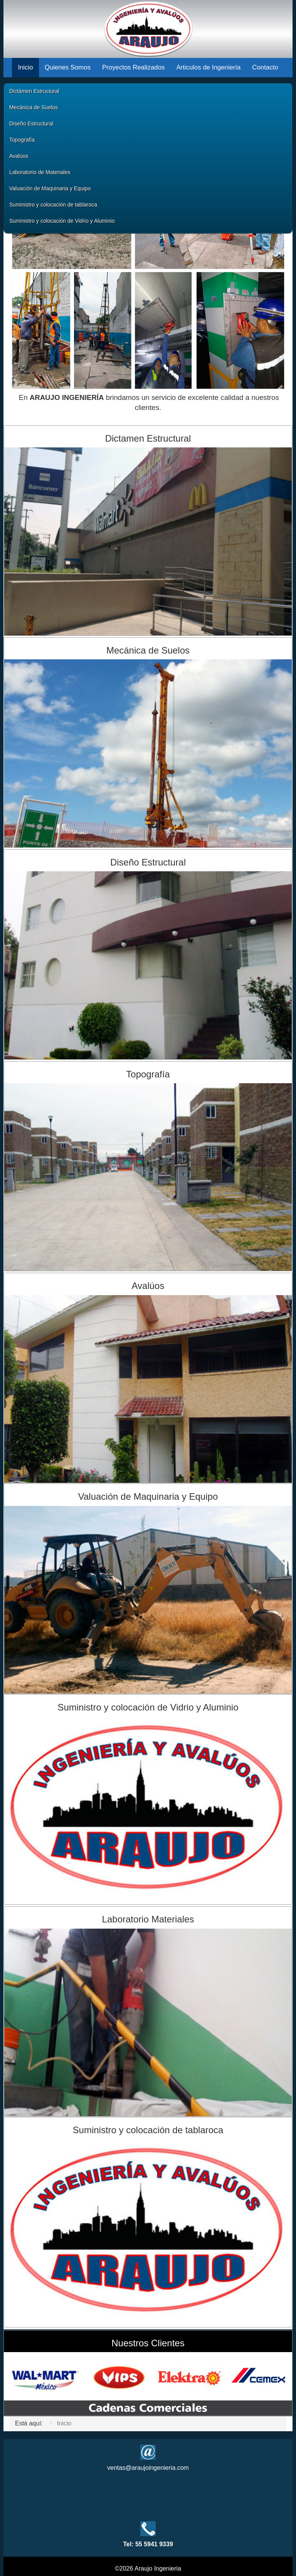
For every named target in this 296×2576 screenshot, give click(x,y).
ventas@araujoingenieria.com (148, 2467)
